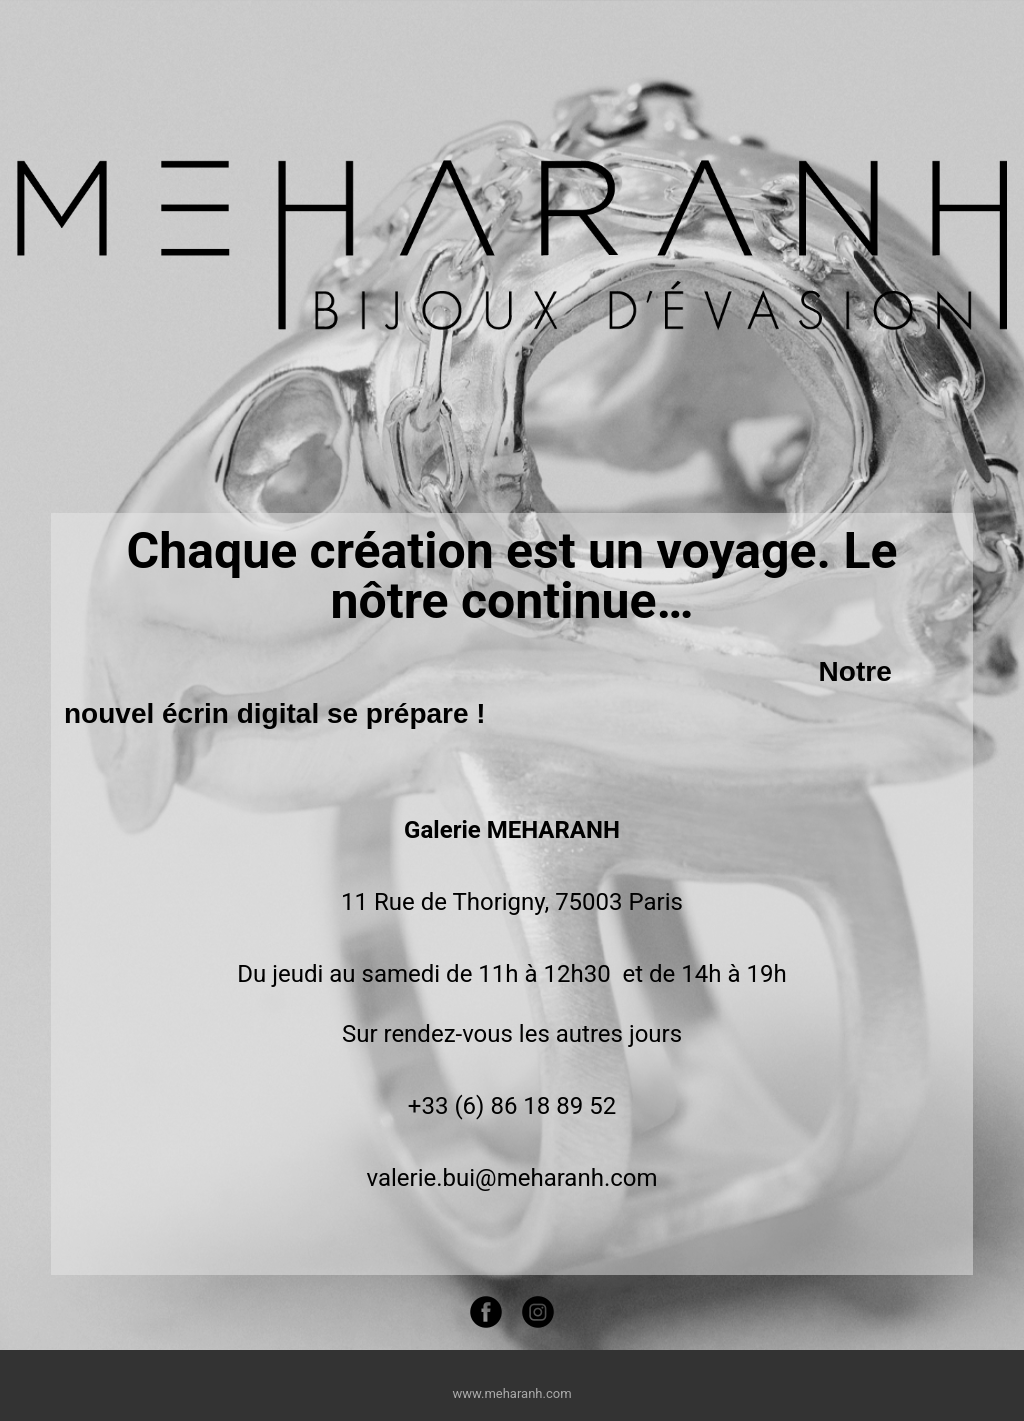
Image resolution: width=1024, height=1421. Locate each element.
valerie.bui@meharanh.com (511, 1178)
